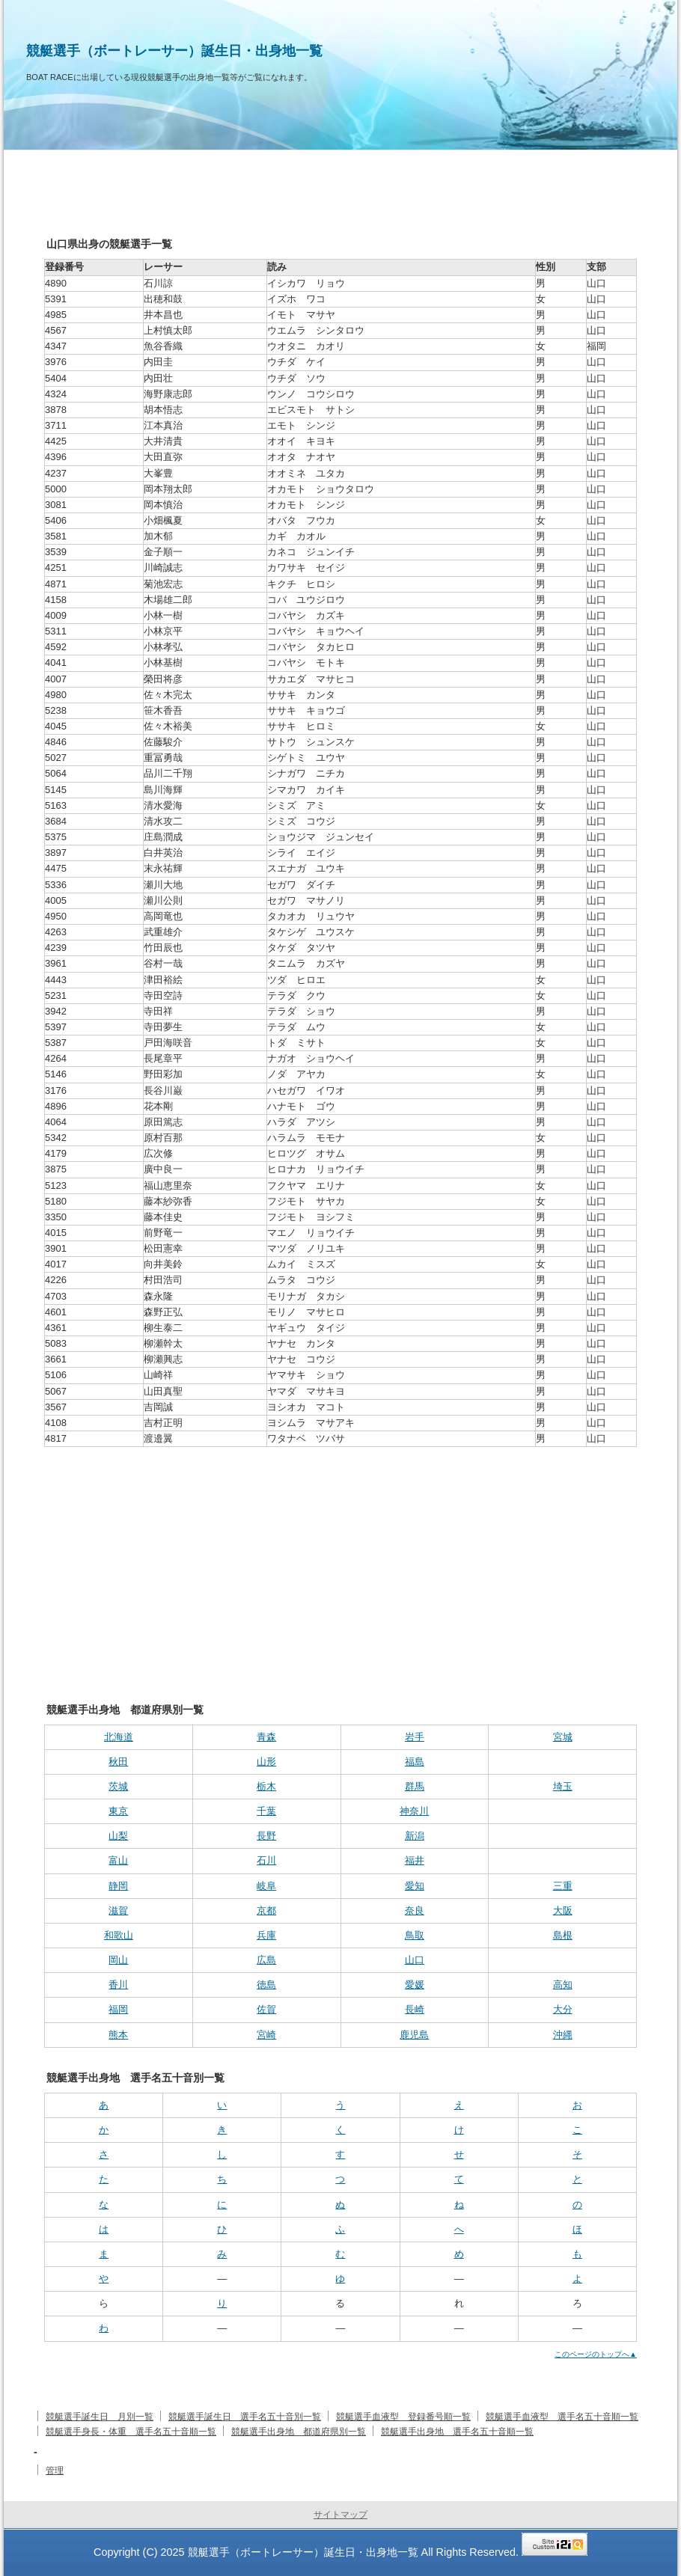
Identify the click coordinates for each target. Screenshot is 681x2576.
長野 (266, 1835)
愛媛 (414, 1984)
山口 (414, 1959)
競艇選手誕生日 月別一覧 (99, 2416)
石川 (266, 1860)
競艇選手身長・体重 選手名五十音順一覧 (131, 2431)
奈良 (414, 1910)
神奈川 (414, 1811)
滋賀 (118, 1910)
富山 (118, 1860)
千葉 (266, 1811)
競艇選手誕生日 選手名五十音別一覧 (244, 2416)
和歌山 (118, 1935)
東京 (118, 1811)
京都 (266, 1910)
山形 (266, 1761)
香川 (118, 1984)
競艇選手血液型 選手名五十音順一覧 (562, 2416)
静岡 (118, 1885)
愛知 (414, 1885)
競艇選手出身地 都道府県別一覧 (298, 2431)
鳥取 (414, 1935)
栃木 (266, 1786)
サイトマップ (340, 2514)
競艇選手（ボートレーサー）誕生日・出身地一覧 (174, 50)
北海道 (118, 1737)
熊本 (118, 2034)
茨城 (118, 1786)
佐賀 (266, 2009)
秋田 (118, 1761)
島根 (562, 1935)
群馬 (414, 1786)
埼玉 (562, 1786)
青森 (266, 1737)
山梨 (118, 1835)
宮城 (562, 1737)
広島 (266, 1959)
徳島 (266, 1984)
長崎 (414, 2009)
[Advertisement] (341, 1559)
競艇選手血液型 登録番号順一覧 (403, 2416)
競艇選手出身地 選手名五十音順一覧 (457, 2431)
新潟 (414, 1835)
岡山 (118, 1959)
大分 (562, 2009)
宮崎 (266, 2034)
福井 (414, 1860)
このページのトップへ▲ (596, 2354)
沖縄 (562, 2034)
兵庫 (266, 1935)
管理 (55, 2470)
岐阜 (266, 1885)
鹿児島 (414, 2034)
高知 (562, 1984)
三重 (562, 1885)
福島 (414, 1761)
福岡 (118, 2009)
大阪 (562, 1910)
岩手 (414, 1737)
